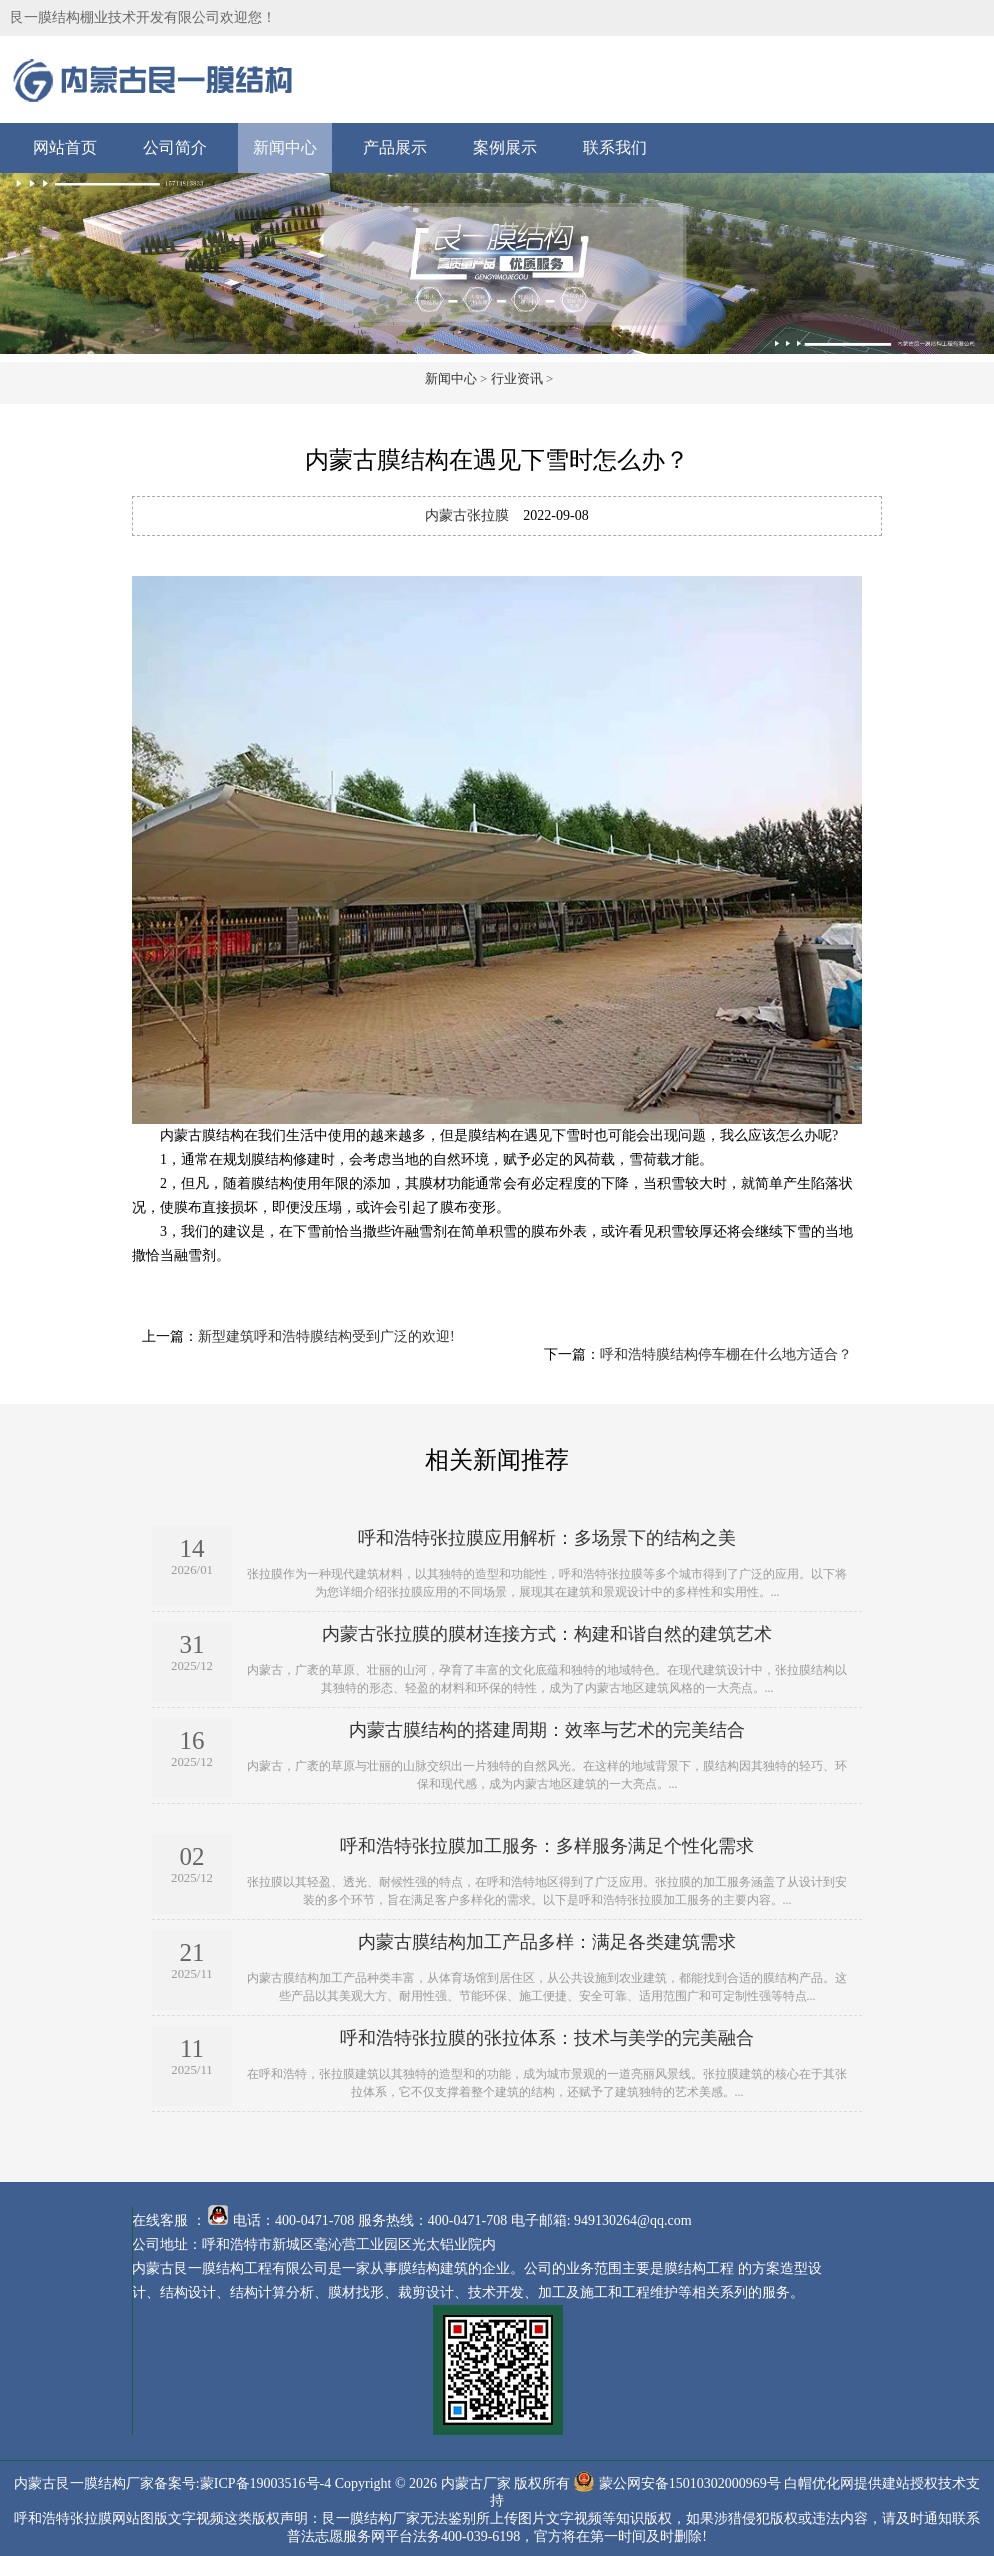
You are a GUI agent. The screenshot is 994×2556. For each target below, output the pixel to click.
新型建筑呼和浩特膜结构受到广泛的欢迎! (326, 1336)
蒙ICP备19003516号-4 (265, 2482)
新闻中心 (285, 147)
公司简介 (175, 147)
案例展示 (505, 147)
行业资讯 (517, 378)
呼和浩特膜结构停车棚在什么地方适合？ (726, 1354)
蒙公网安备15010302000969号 (690, 2482)
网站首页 (65, 147)
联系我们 (615, 147)
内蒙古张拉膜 (467, 515)
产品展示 (395, 147)
